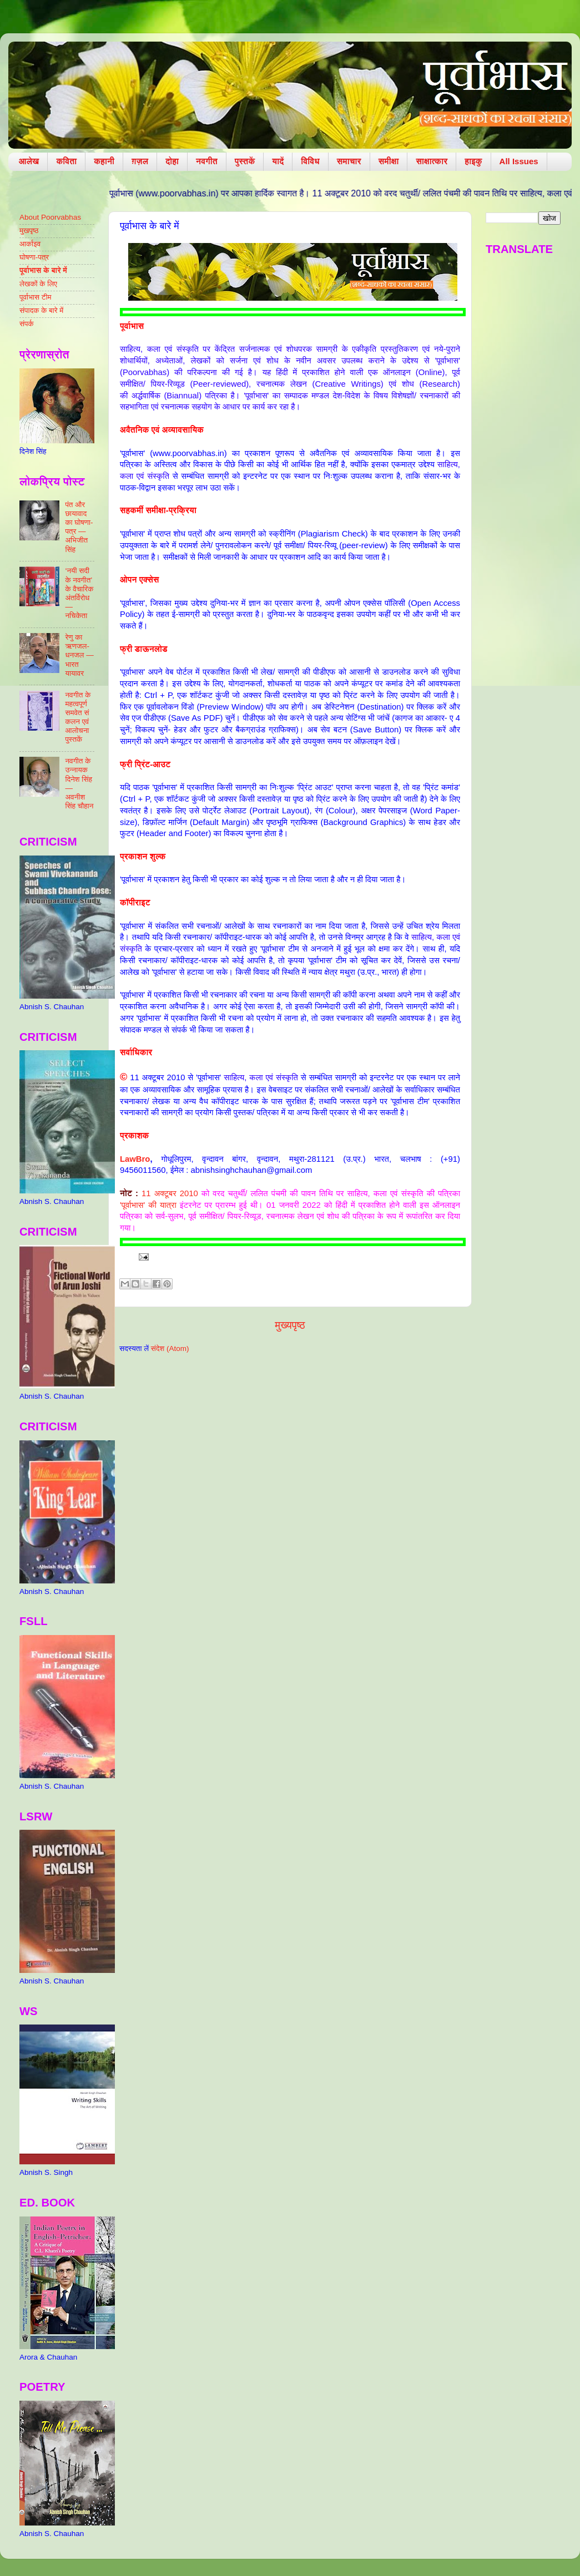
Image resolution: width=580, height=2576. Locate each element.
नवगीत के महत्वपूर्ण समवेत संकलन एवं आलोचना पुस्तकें (77, 717)
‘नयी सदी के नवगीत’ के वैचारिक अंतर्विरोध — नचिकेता (79, 593)
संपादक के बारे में (41, 310)
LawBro (135, 1159)
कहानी (104, 161)
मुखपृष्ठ (29, 230)
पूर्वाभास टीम (35, 297)
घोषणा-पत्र (34, 257)
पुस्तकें (245, 161)
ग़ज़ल (140, 161)
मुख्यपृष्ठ (290, 1325)
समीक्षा (389, 161)
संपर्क (26, 324)
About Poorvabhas (50, 217)
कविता (66, 161)
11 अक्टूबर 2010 (170, 1193)
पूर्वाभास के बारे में (43, 270)
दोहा (172, 161)
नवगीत (207, 161)
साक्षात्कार (431, 161)
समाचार (349, 161)
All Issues (519, 161)
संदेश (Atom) (170, 1348)
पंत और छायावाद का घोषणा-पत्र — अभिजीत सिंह (79, 527)
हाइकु (473, 161)
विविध (310, 161)
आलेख (29, 161)
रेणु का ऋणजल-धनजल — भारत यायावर (79, 655)
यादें (278, 161)
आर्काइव (30, 244)
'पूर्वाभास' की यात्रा (148, 1205)
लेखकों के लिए (38, 284)
